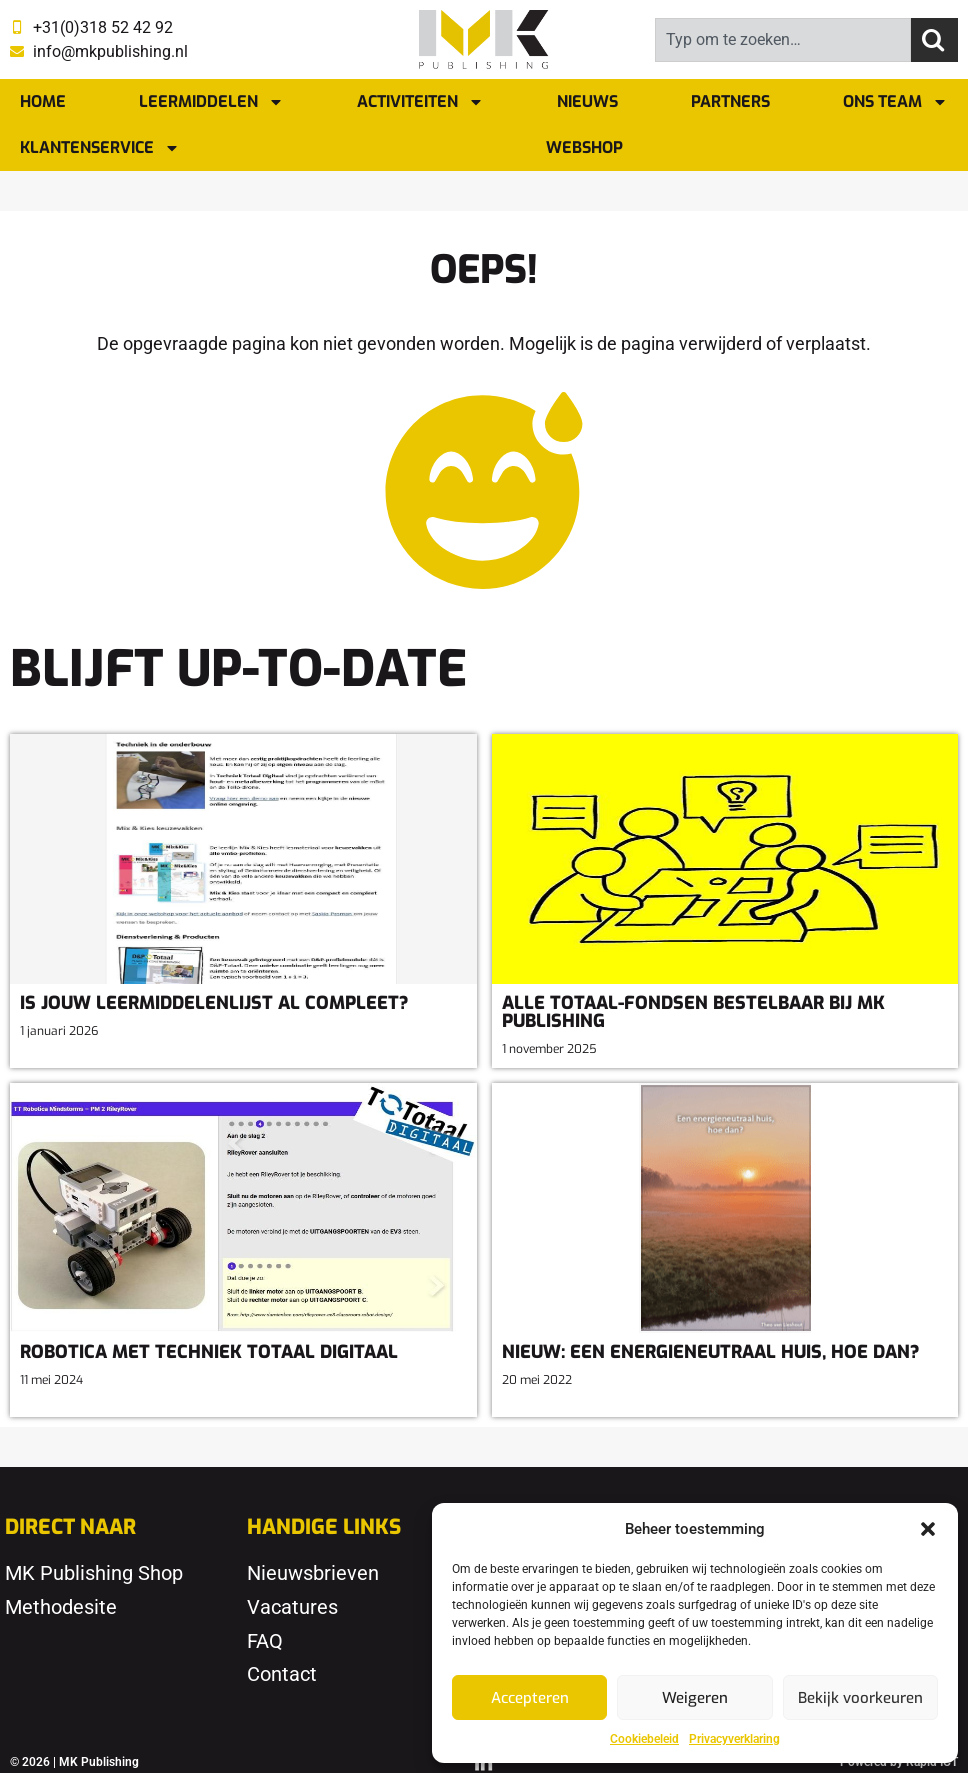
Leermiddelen (211, 102)
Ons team (895, 102)
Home (43, 101)
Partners (730, 101)
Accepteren (530, 1698)
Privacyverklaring (734, 1739)
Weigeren (695, 1698)
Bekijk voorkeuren (860, 1698)
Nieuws (587, 101)
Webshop (584, 147)
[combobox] (783, 40)
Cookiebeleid (644, 1739)
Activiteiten (420, 102)
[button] (928, 1529)
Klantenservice (100, 148)
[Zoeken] (934, 40)
